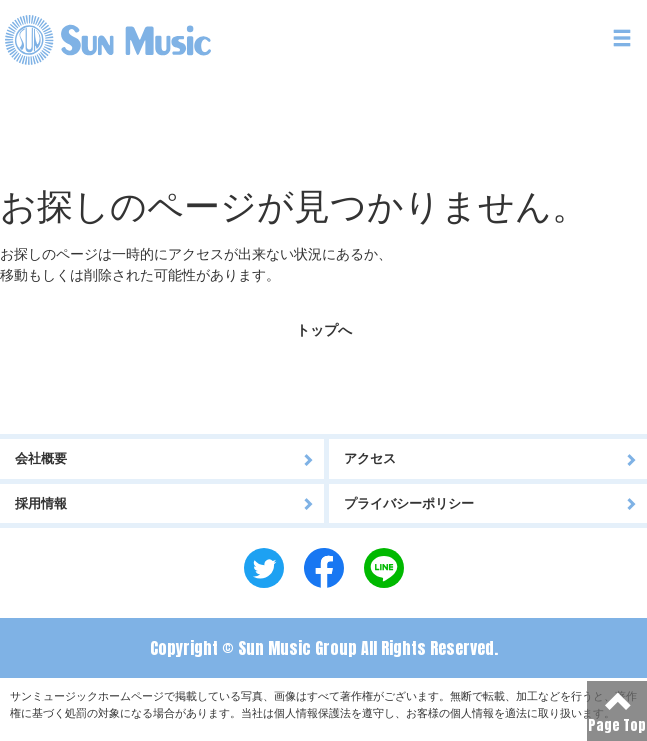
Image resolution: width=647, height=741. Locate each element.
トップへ (324, 330)
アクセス (491, 458)
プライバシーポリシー (491, 503)
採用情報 (164, 503)
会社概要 (164, 458)
